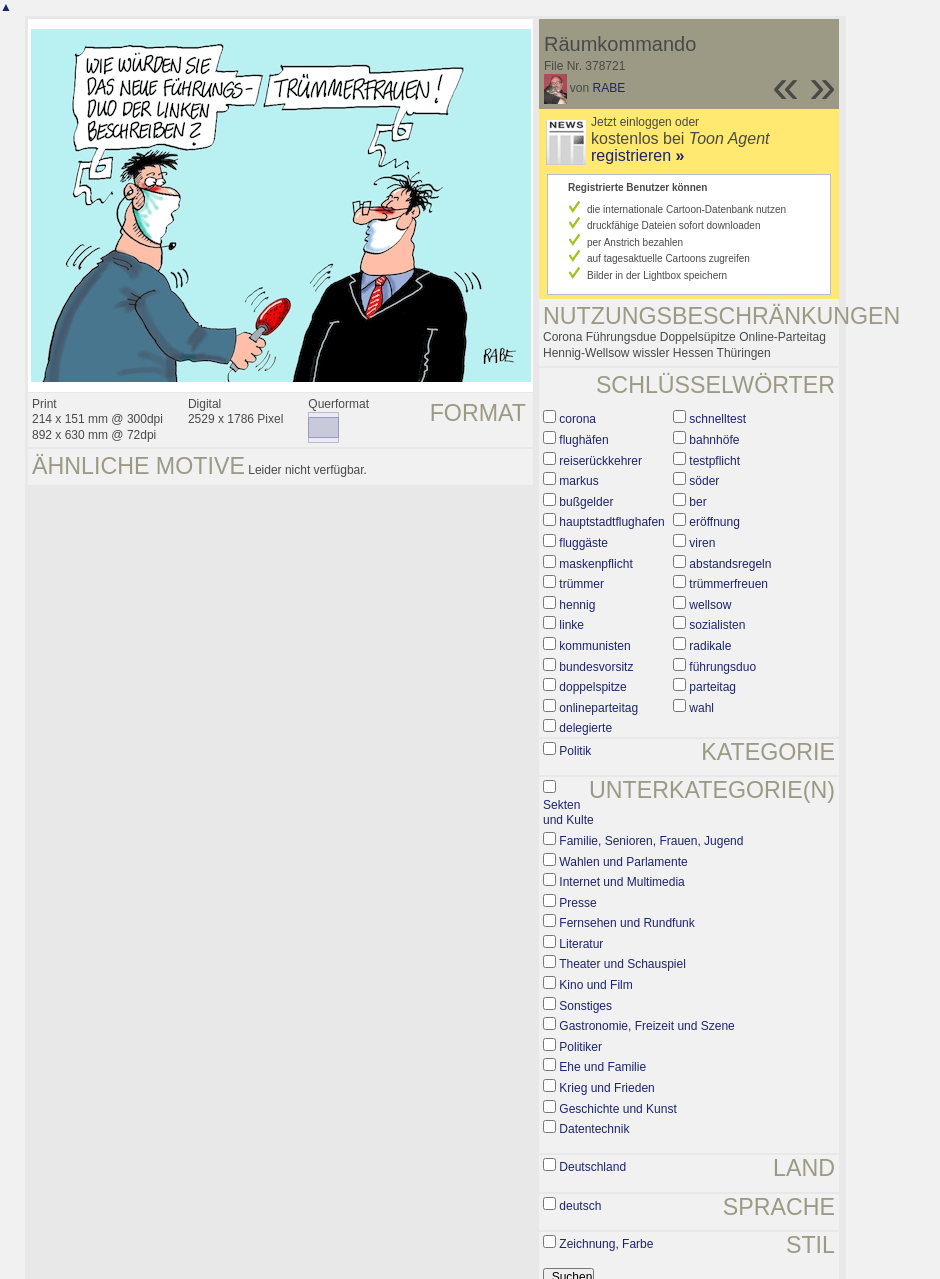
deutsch (580, 1206)
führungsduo (722, 667)
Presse (577, 903)
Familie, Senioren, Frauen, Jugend (651, 841)
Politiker (580, 1047)
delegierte (585, 728)
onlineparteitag (598, 708)
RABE (609, 88)
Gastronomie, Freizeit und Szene (646, 1026)
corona (577, 419)
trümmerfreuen (728, 584)
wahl (701, 708)
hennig (577, 605)
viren (702, 543)
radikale (710, 646)
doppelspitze (592, 687)
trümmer (581, 584)
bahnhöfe (714, 440)
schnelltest (717, 419)
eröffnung (714, 522)
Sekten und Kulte (568, 813)
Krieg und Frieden (606, 1088)
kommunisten (594, 646)
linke (571, 625)
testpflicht (714, 461)
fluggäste (583, 543)
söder (704, 481)
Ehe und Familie (602, 1067)
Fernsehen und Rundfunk (626, 923)
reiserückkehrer (600, 461)
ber (697, 502)
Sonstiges (585, 1006)
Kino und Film (595, 985)
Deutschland (592, 1167)
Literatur (581, 944)
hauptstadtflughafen (611, 522)
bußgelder (586, 502)
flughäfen (583, 440)
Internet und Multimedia (621, 882)
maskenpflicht (595, 564)
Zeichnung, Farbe (606, 1244)
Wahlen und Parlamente (623, 862)
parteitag (712, 687)
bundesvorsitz (596, 667)
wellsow (710, 605)
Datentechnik (594, 1129)
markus (578, 481)
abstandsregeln (730, 564)
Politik (575, 751)
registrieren (637, 155)
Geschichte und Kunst (617, 1109)
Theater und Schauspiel (622, 964)
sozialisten (717, 625)
